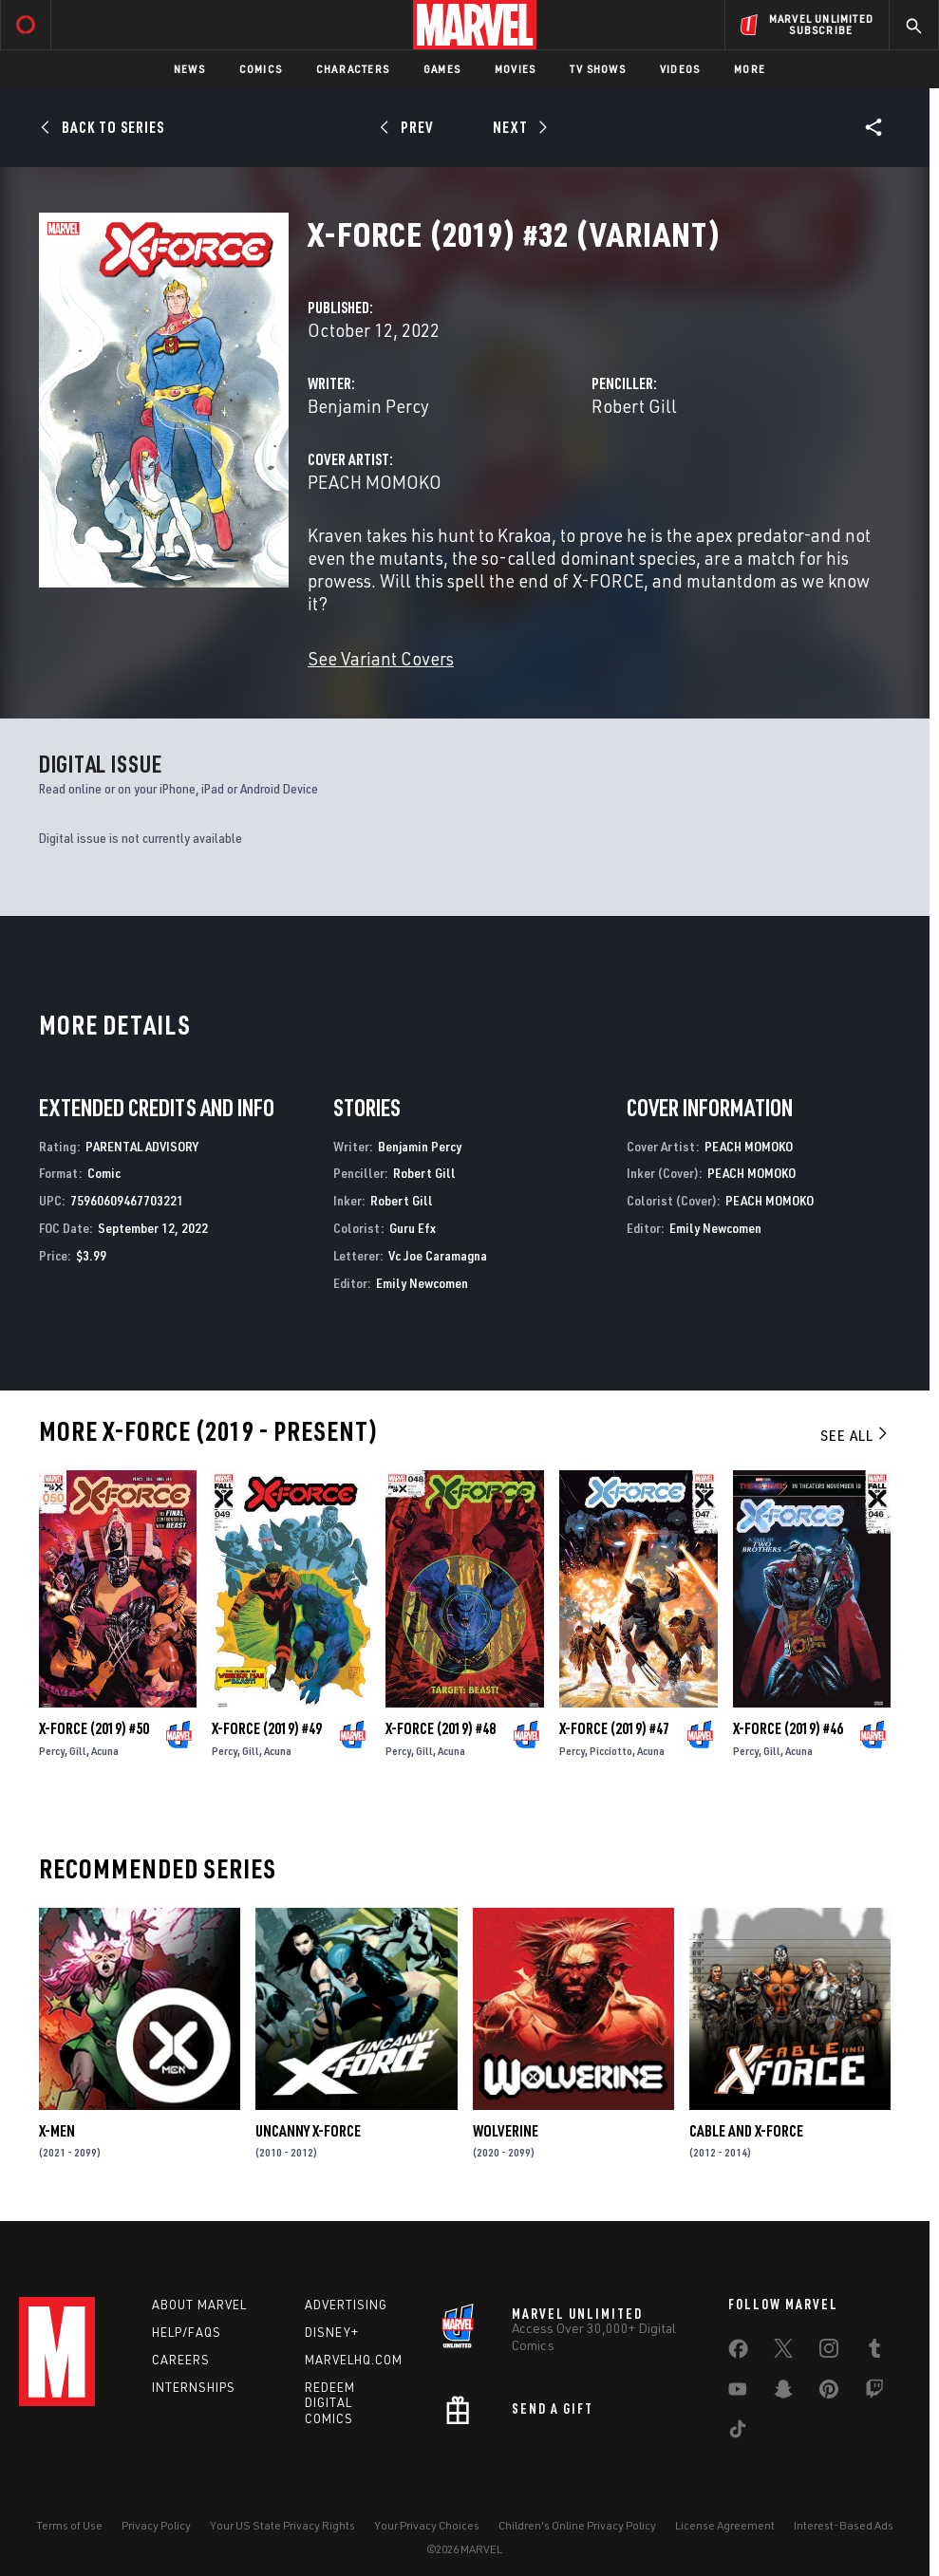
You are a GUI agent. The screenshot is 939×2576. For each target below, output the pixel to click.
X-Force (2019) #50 (94, 1728)
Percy (52, 1751)
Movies (515, 69)
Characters (352, 69)
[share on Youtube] (737, 2392)
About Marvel (199, 2304)
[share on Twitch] (874, 2392)
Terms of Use (69, 2525)
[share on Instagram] (828, 2352)
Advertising (346, 2304)
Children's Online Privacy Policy (577, 2525)
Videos (680, 69)
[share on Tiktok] (737, 2432)
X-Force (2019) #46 (788, 1728)
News (189, 69)
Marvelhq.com (354, 2359)
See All (855, 1435)
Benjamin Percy (368, 406)
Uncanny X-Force (308, 2130)
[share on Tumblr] (874, 2352)
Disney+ (332, 2332)
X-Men (57, 2130)
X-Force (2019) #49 (267, 1728)
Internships (193, 2387)
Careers (181, 2359)
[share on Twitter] (783, 2352)
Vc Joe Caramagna (437, 1255)
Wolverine (505, 2130)
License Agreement (725, 2525)
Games (441, 69)
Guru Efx (412, 1228)
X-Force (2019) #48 (440, 1728)
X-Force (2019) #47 (614, 1728)
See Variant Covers (381, 658)
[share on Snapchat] (783, 2392)
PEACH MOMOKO (374, 482)
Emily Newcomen (422, 1283)
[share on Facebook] (738, 2352)
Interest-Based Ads (843, 2525)
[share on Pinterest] (828, 2392)
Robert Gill (634, 406)
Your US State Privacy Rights (282, 2525)
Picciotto (611, 1751)
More (749, 69)
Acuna (105, 1751)
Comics (260, 69)
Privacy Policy (156, 2525)
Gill (77, 1751)
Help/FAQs (186, 2332)
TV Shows (598, 69)
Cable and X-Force (746, 2130)
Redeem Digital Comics (330, 2403)
